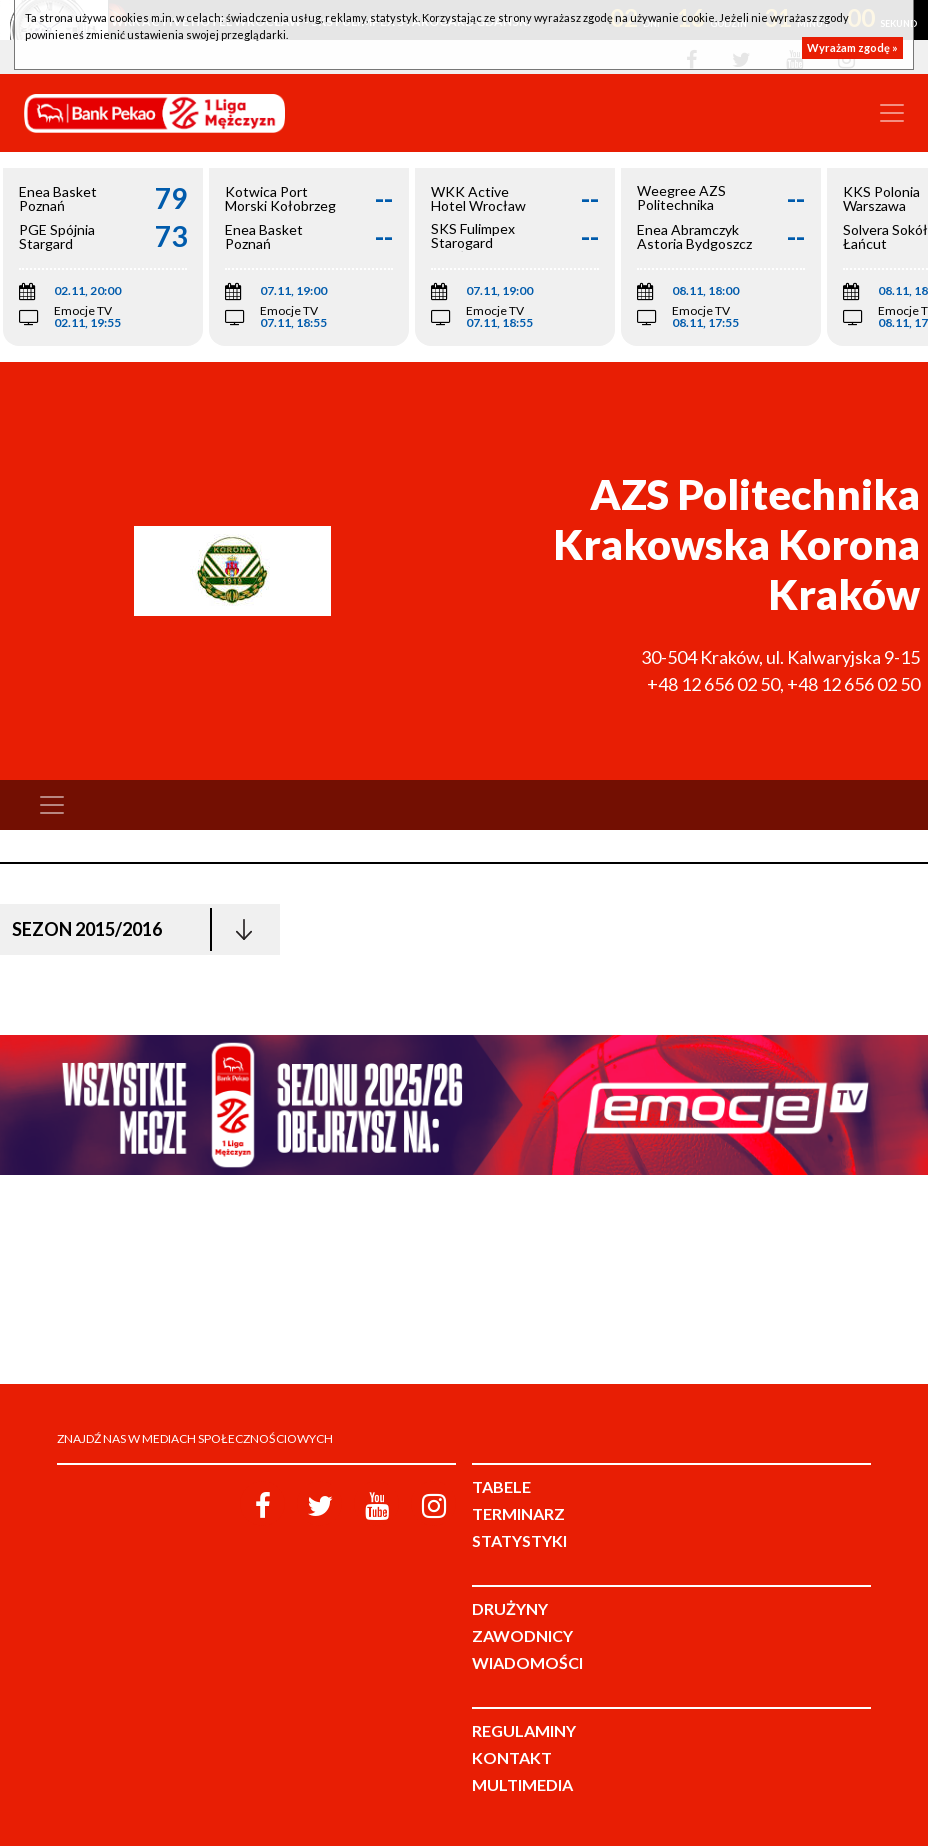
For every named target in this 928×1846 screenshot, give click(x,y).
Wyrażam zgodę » (852, 47)
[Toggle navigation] (892, 113)
